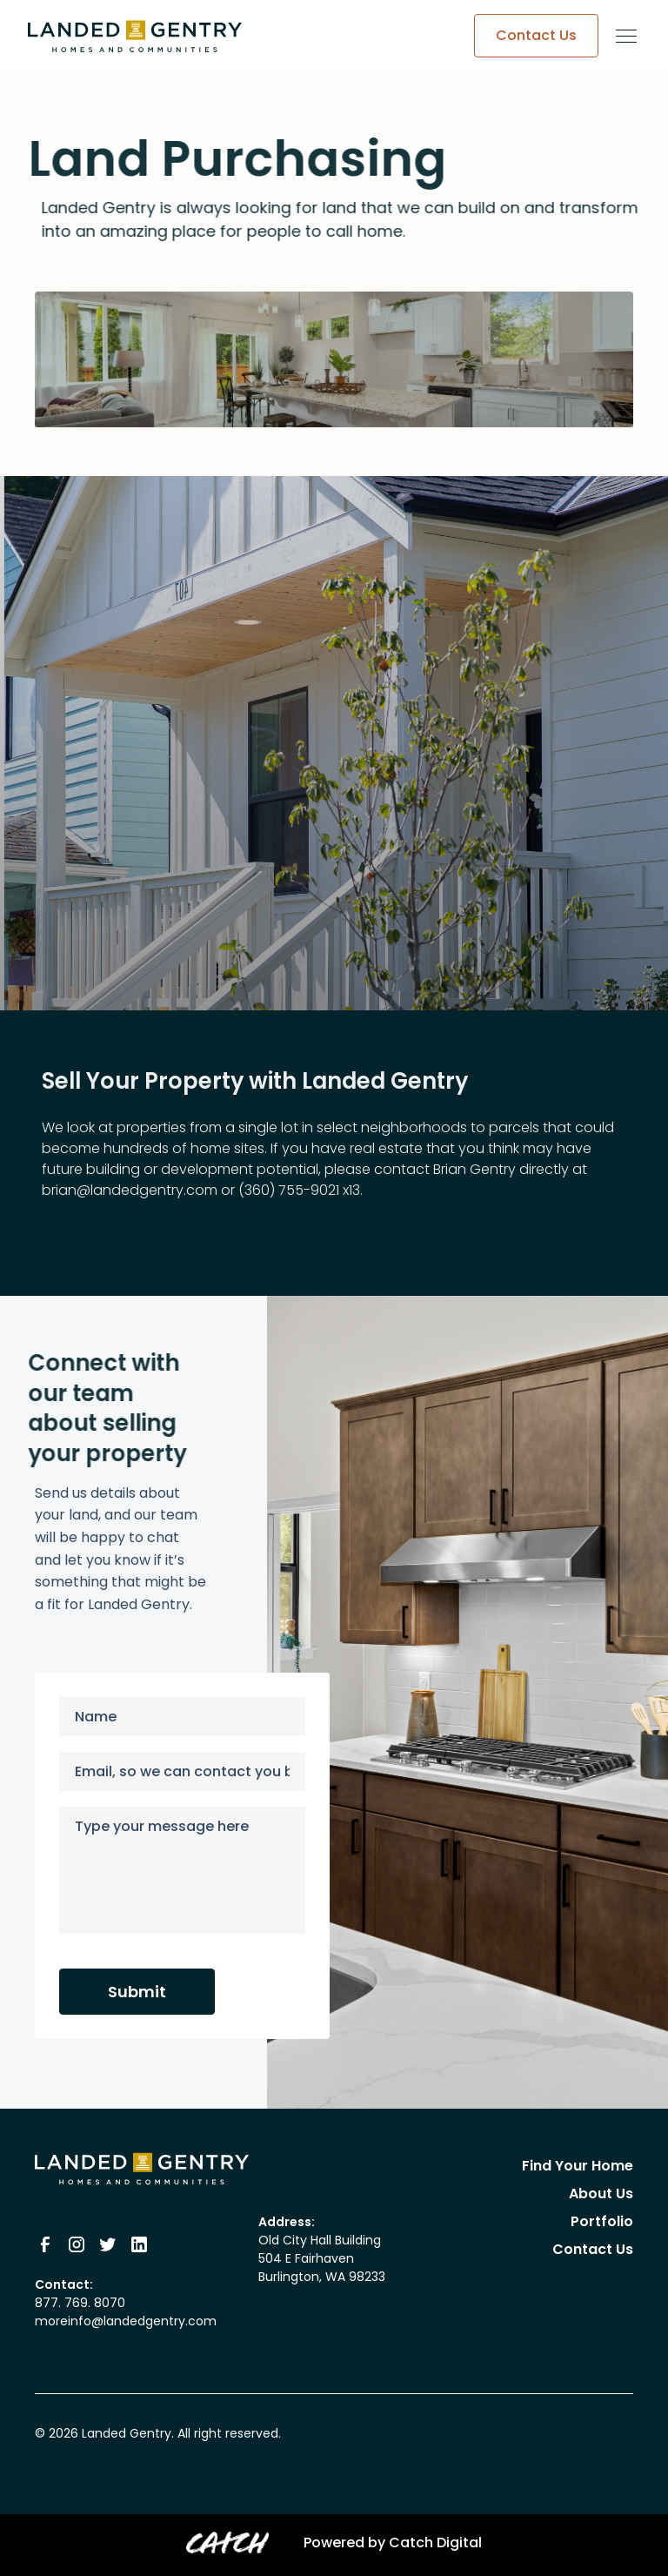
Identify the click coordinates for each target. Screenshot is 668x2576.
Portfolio (602, 2221)
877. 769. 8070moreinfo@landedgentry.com (126, 2312)
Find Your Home (577, 2166)
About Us (601, 2194)
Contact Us (592, 2249)
